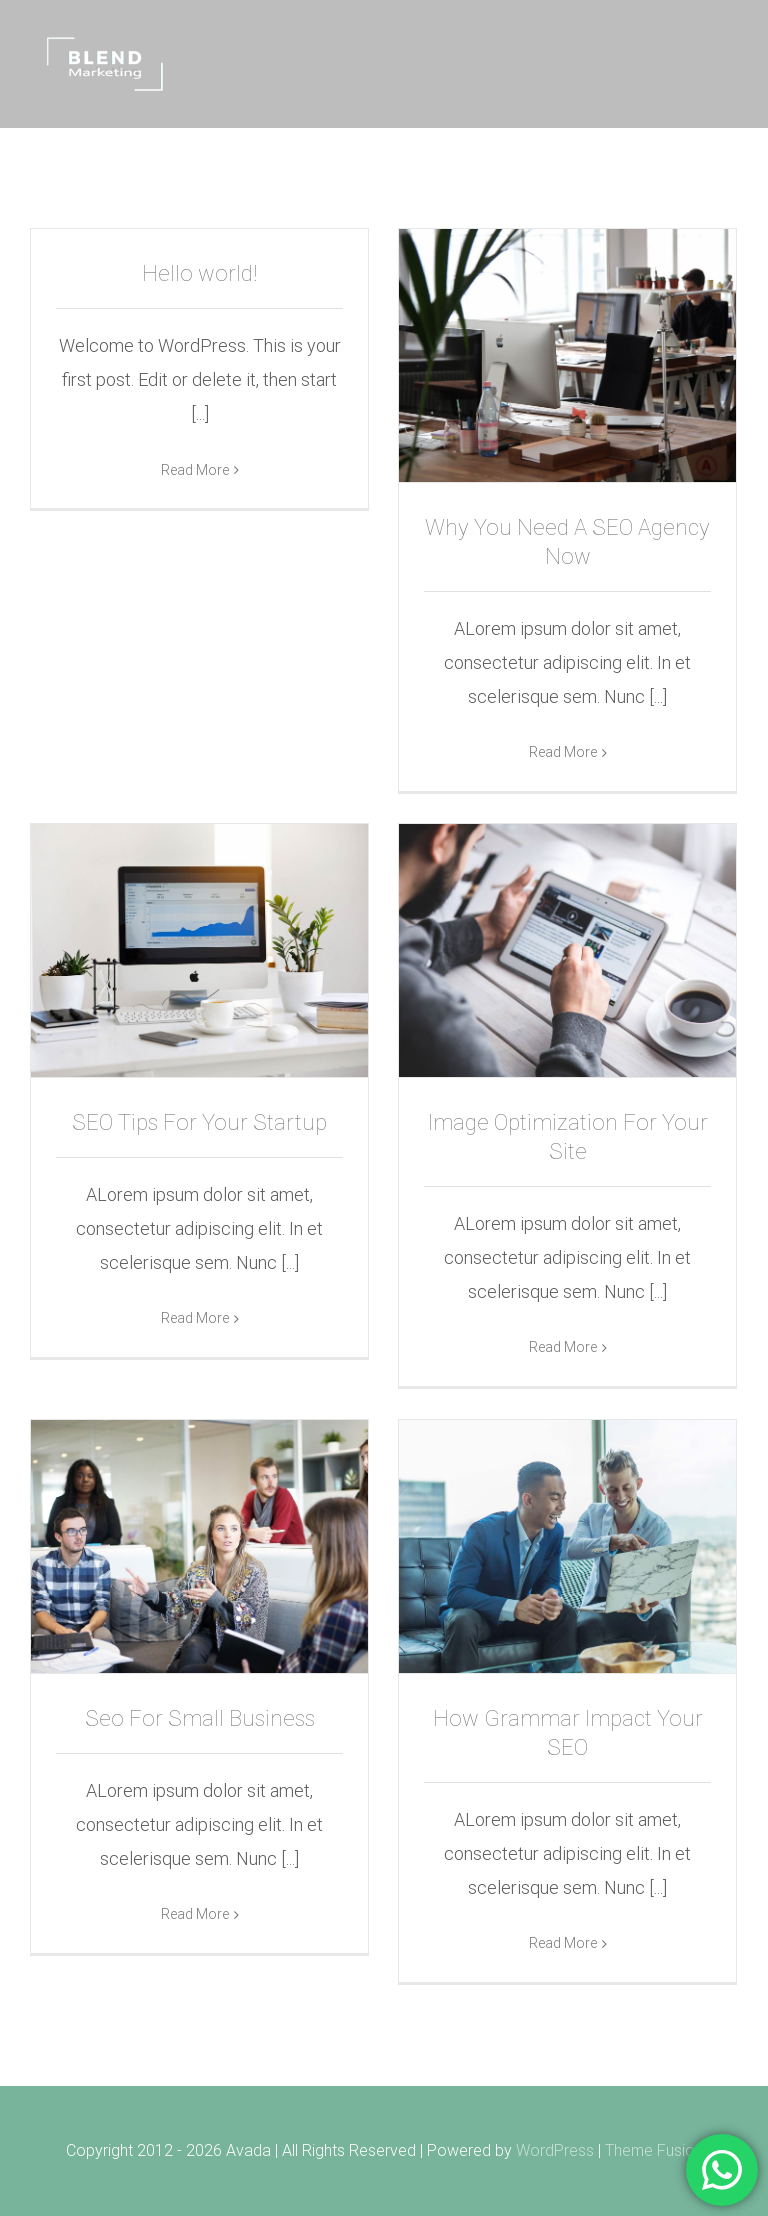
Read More (195, 751)
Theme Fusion (654, 2150)
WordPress (555, 2150)
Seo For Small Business (200, 1718)
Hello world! (200, 273)
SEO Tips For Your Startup (199, 1122)
